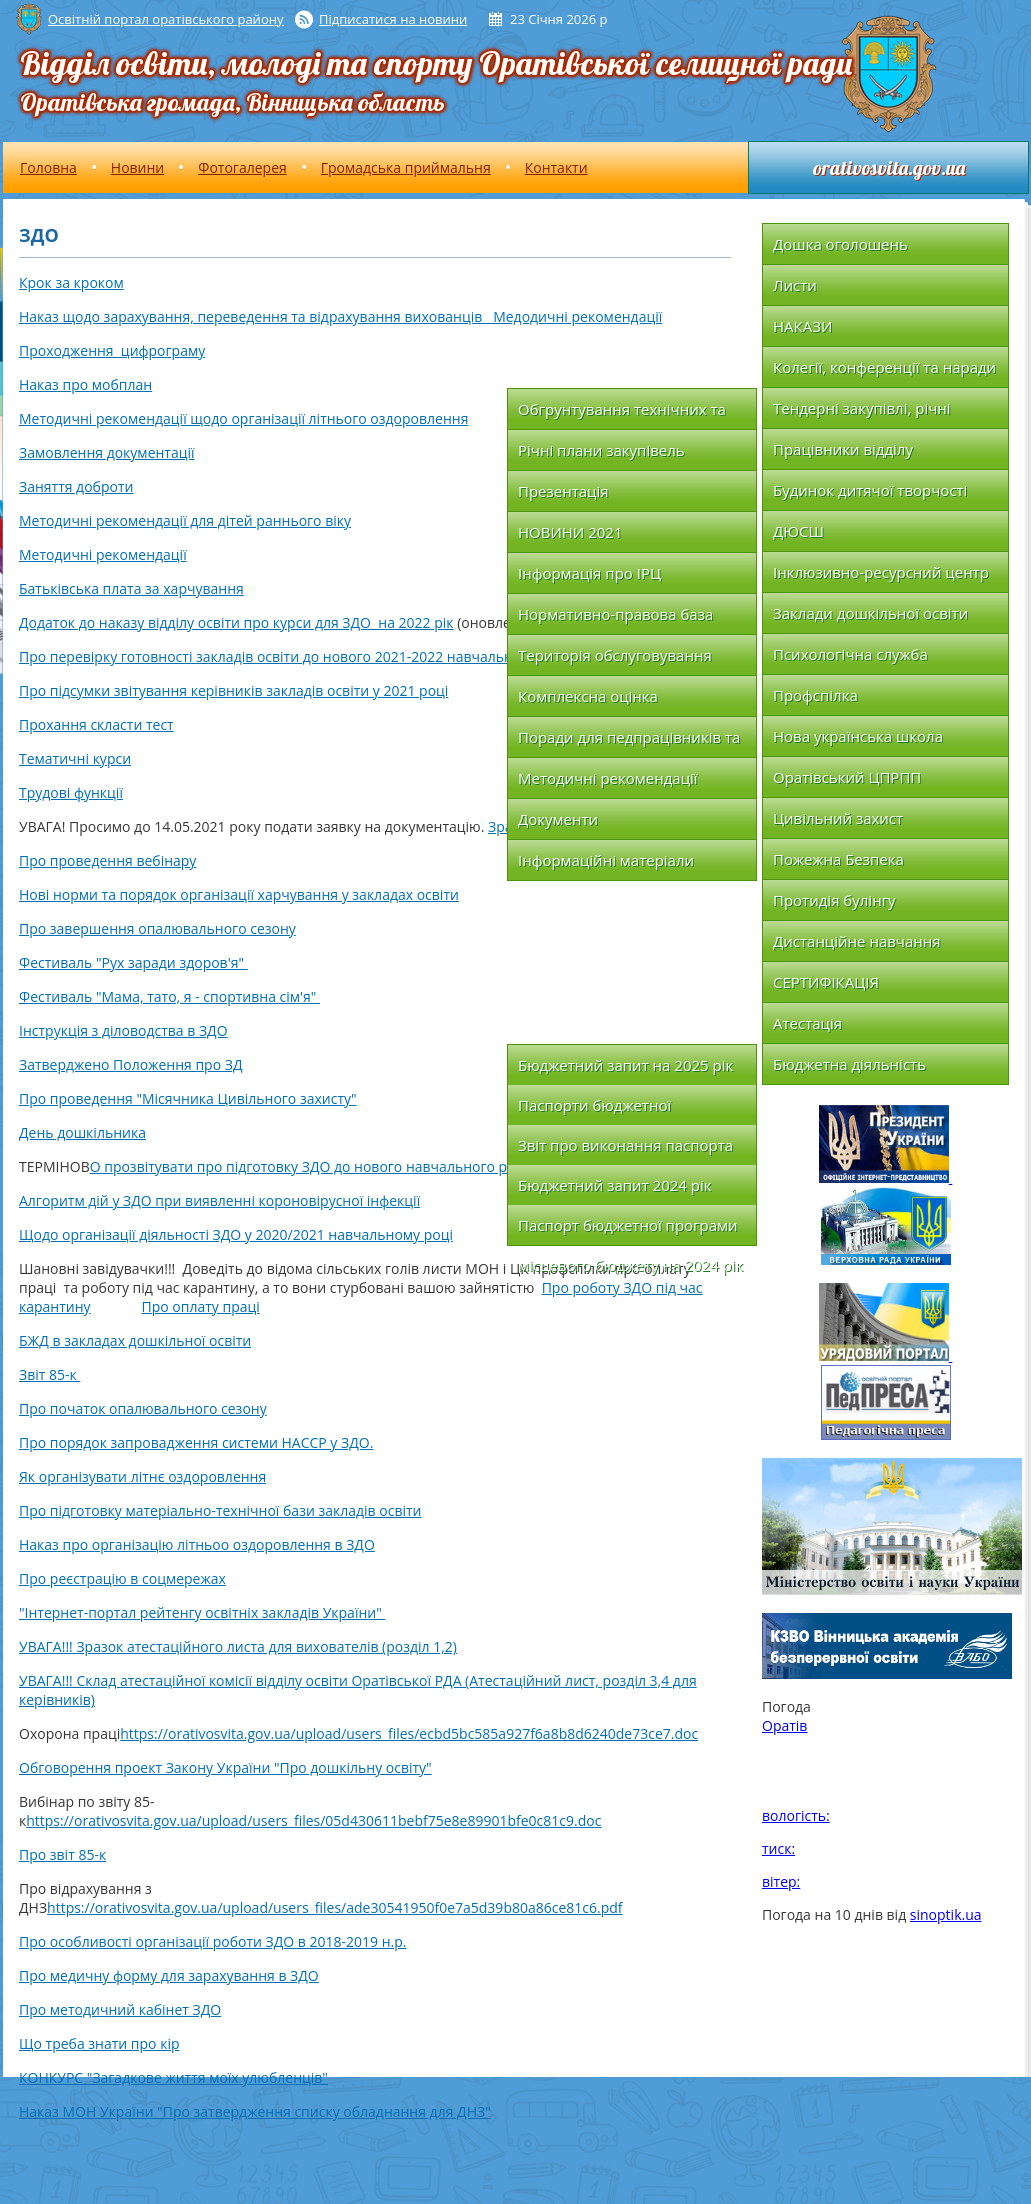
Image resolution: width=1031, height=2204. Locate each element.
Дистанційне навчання (857, 941)
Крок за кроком (71, 282)
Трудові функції (71, 792)
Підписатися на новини (393, 19)
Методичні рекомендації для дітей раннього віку (185, 520)
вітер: (781, 1881)
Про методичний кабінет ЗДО (120, 2009)
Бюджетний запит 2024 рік (615, 1185)
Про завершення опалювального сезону (157, 928)
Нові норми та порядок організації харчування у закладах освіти (239, 894)
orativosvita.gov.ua (889, 167)
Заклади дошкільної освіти (870, 613)
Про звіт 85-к (62, 1854)
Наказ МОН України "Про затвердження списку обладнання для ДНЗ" (255, 2111)
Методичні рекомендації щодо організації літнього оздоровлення (243, 418)
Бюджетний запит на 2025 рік (625, 1065)
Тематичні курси (75, 758)
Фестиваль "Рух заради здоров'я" (133, 962)
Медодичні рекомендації (574, 316)
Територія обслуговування (615, 655)
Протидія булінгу (834, 900)
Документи (558, 819)
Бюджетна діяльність (849, 1064)
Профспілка (815, 695)
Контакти (556, 167)
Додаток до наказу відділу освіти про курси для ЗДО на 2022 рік (236, 622)
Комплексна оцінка (588, 696)
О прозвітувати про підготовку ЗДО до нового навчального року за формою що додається (398, 1166)
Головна (48, 167)
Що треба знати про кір (99, 2043)
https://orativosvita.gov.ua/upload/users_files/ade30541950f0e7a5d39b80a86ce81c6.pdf (334, 1907)
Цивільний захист (838, 818)
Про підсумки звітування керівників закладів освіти (194, 690)
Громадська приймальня (406, 167)
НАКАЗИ (802, 326)
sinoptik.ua (946, 1914)
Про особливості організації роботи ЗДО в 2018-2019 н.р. (213, 1941)
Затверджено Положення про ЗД (130, 1064)
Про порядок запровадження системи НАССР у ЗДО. (196, 1442)
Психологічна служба (850, 654)
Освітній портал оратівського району (165, 19)
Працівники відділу (843, 449)
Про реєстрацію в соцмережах (122, 1578)
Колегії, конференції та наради (884, 367)
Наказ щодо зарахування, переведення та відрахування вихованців (252, 316)
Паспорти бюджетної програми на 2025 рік (596, 1110)
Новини (137, 167)
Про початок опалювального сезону (143, 1408)
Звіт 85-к (49, 1374)
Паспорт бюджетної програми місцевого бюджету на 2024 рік (630, 1230)
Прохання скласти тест (96, 724)
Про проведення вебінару (107, 860)
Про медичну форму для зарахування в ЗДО (169, 1975)
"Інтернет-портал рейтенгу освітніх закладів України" (202, 1612)
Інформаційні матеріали (606, 860)
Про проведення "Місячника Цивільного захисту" (188, 1098)
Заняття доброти (76, 486)
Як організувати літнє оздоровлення (142, 1476)
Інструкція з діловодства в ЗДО (123, 1030)
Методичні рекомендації (103, 554)
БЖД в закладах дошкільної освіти (135, 1340)
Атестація (807, 1023)
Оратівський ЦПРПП (847, 777)
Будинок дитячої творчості (870, 490)
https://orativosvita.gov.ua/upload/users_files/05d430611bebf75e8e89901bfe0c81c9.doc (313, 1820)
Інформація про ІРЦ (589, 573)
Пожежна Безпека (838, 859)
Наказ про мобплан (85, 384)
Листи (795, 285)
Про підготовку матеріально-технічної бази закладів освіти (220, 1510)
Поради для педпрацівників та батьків (629, 742)
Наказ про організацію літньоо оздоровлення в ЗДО (197, 1544)
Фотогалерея (242, 167)
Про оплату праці (201, 1306)
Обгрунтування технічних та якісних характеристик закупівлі (622, 414)
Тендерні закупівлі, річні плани (862, 413)
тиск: (778, 1848)
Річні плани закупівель (601, 450)
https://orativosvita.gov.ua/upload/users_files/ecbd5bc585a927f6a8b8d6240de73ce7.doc (409, 1733)
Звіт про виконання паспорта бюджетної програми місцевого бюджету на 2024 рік (630, 1150)
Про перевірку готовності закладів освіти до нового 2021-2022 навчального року (295, 656)
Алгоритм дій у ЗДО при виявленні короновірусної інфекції (219, 1200)
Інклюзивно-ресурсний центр (881, 572)
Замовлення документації (107, 452)
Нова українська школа (858, 736)
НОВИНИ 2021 (570, 532)
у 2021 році (408, 690)
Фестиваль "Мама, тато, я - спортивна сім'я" (169, 996)
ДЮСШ (798, 531)
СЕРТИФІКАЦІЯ (826, 982)
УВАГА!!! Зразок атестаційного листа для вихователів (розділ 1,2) (238, 1646)
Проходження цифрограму (112, 350)
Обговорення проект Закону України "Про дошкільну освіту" (225, 1767)
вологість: (796, 1815)
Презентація (563, 491)
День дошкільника (82, 1132)
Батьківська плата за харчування (131, 588)
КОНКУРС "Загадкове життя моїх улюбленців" (173, 2077)
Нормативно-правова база (615, 614)
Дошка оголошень (840, 244)
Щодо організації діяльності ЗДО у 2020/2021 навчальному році (236, 1234)
